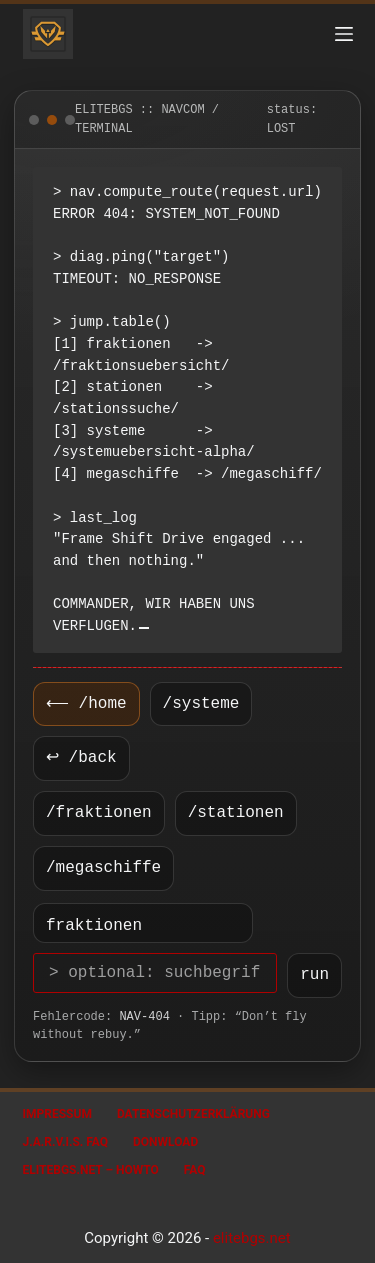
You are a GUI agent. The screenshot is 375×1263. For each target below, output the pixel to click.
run (314, 975)
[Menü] (344, 34)
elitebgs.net (252, 1238)
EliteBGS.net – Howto (91, 1170)
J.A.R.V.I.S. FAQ (66, 1142)
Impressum (57, 1114)
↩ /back (81, 758)
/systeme (197, 704)
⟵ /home (84, 704)
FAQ (195, 1170)
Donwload (165, 1142)
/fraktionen (99, 813)
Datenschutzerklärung (193, 1114)
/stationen (236, 813)
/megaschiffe (103, 868)
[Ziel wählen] (143, 923)
